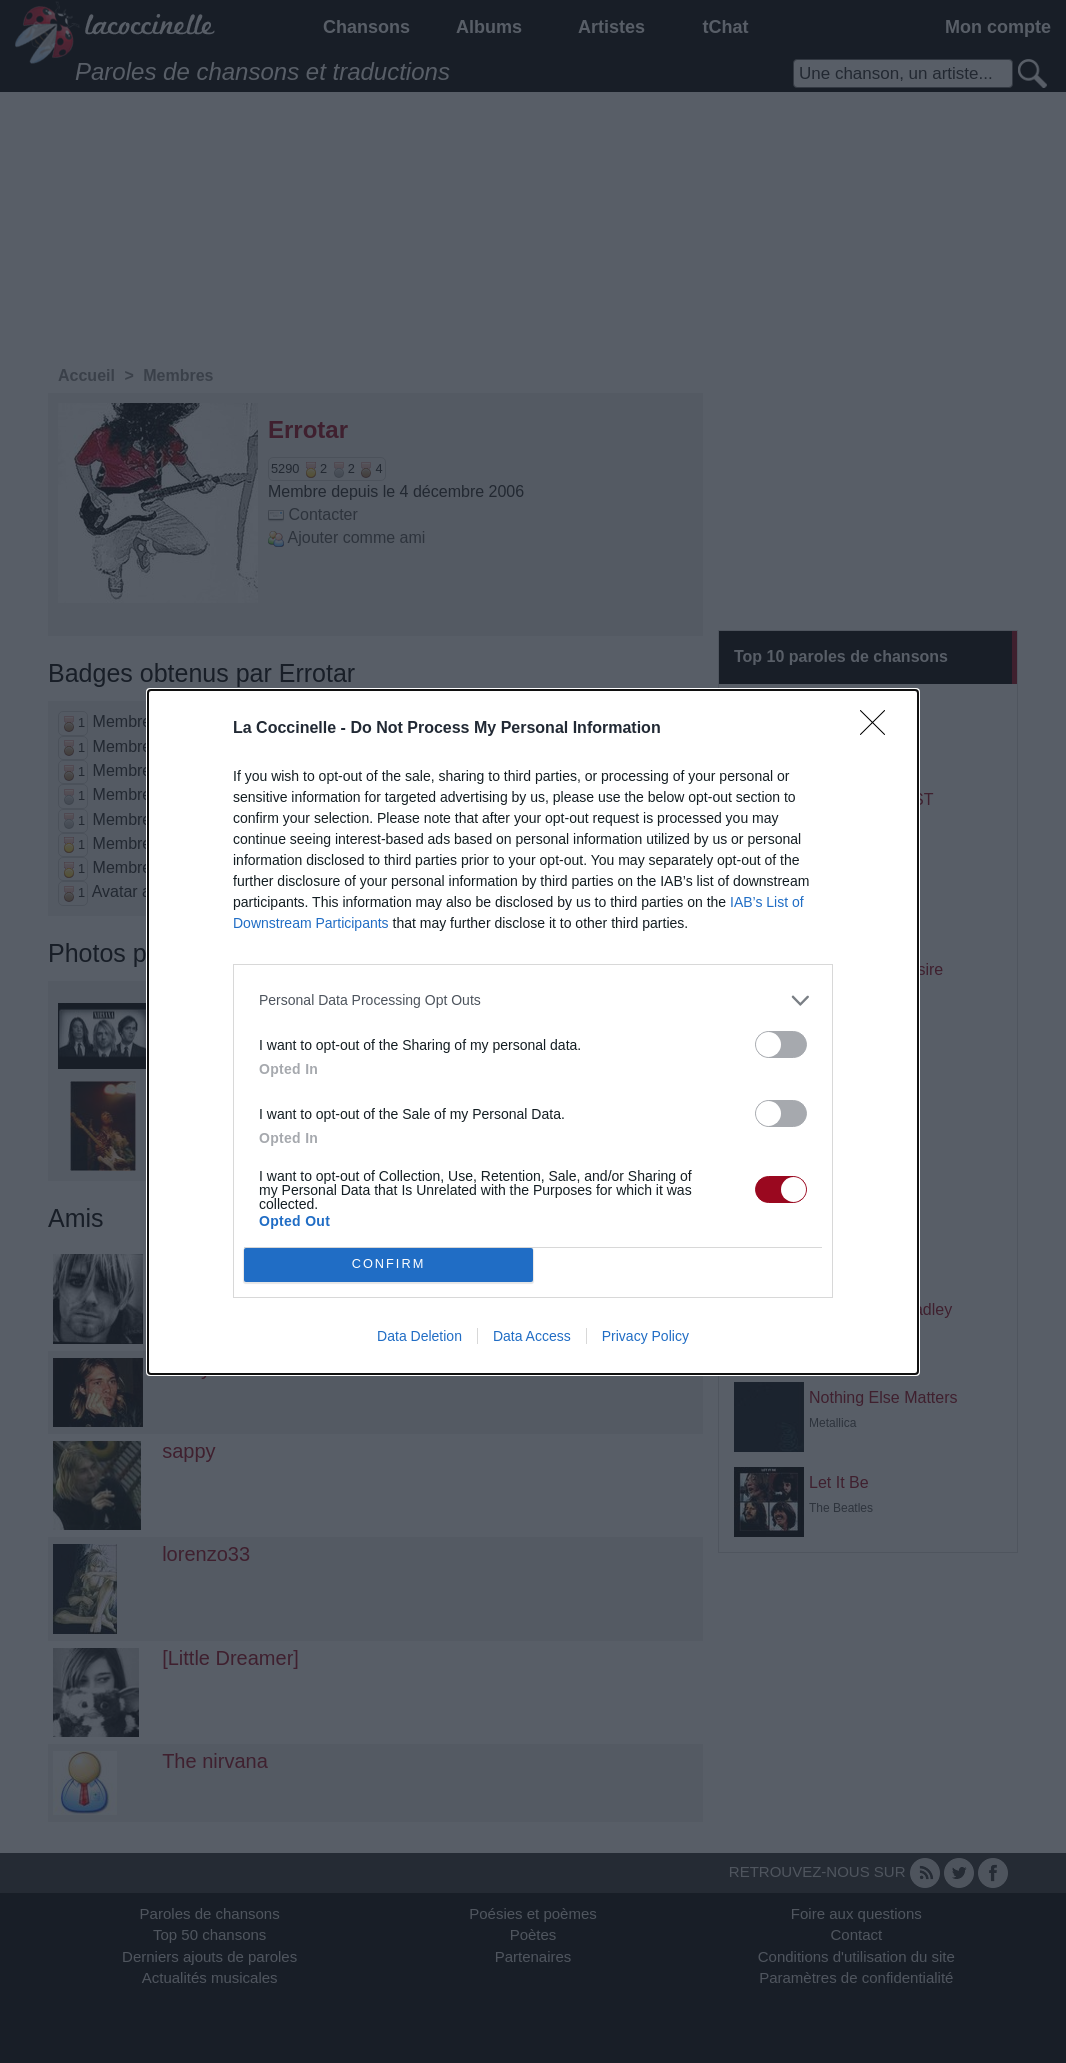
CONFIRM (388, 1264)
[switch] (781, 1044)
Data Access (532, 1336)
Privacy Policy (645, 1336)
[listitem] (533, 1000)
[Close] (879, 729)
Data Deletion (419, 1336)
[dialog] (533, 1032)
